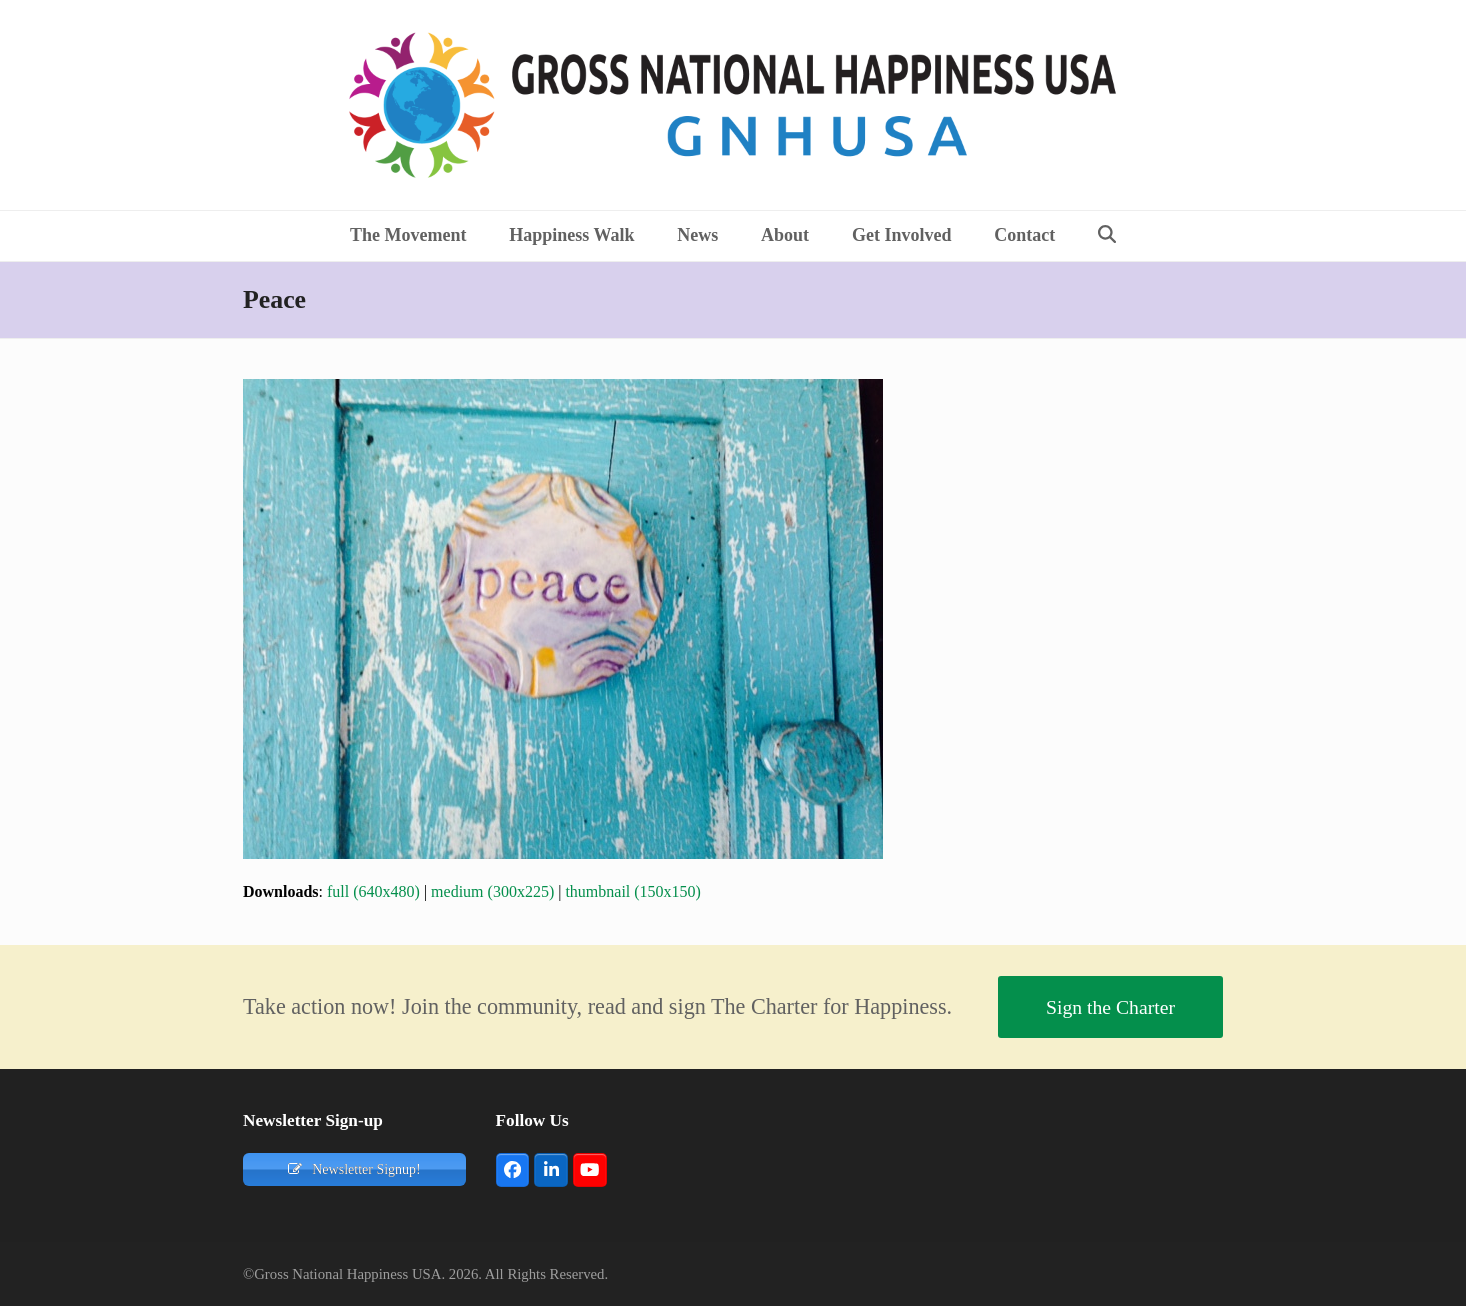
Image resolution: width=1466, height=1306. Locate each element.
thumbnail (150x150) (633, 891)
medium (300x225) (492, 891)
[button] (1107, 236)
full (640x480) (373, 891)
